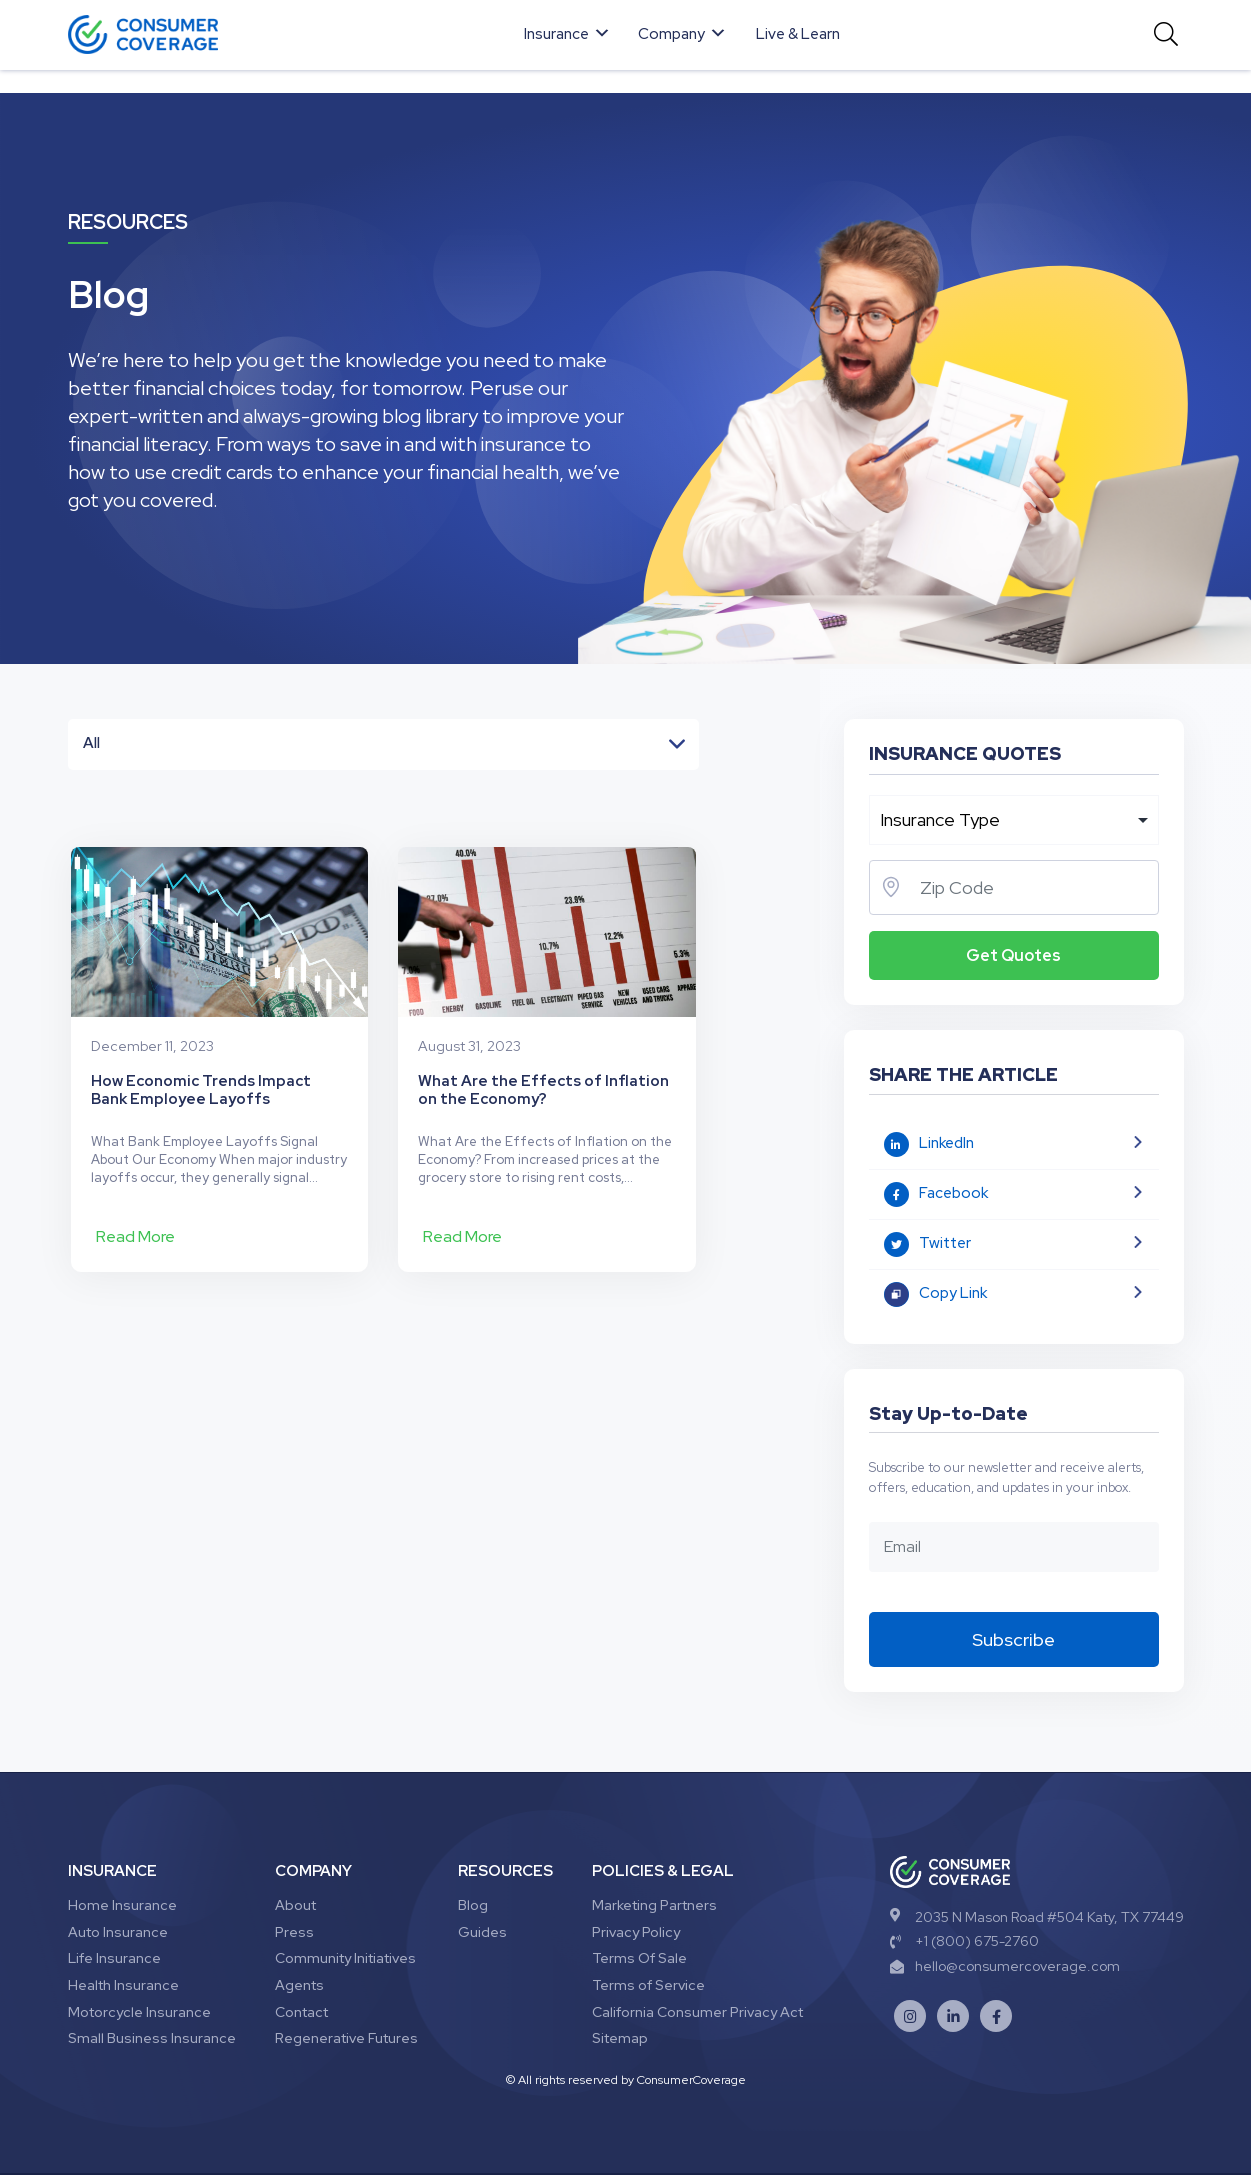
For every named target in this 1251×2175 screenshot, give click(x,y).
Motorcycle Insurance (139, 2012)
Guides (482, 1932)
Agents (299, 1985)
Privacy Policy (636, 1932)
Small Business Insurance (152, 2038)
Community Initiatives (345, 1958)
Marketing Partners (654, 1905)
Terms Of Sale (639, 1958)
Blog (473, 1905)
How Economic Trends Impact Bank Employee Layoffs (201, 1090)
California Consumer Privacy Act (697, 2012)
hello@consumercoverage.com (1005, 1966)
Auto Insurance (118, 1932)
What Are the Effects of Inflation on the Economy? (543, 1090)
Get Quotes (1013, 955)
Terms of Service (648, 1985)
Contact (301, 2012)
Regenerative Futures (346, 2038)
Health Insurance (123, 1985)
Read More (135, 1236)
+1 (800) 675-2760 (964, 1941)
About (295, 1905)
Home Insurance (122, 1905)
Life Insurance (114, 1958)
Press (294, 1932)
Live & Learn (798, 34)
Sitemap (620, 2038)
